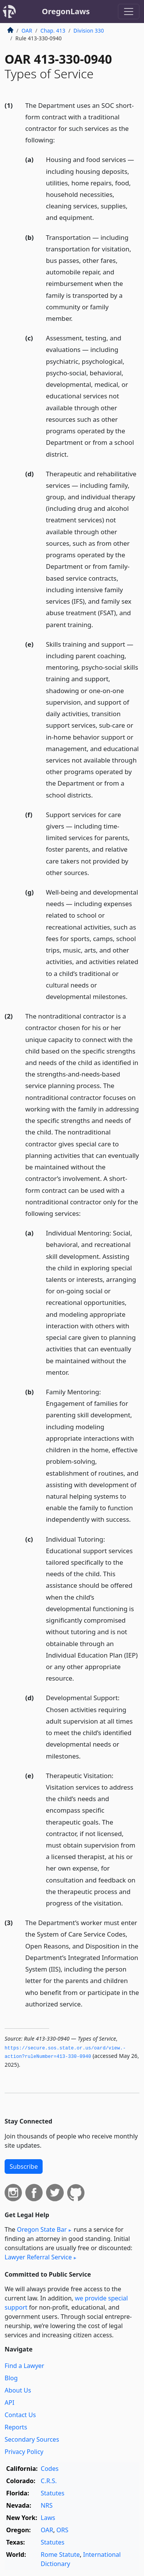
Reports (16, 2427)
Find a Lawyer (24, 2365)
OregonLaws (66, 11)
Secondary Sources (32, 2439)
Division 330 (88, 30)
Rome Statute (60, 2554)
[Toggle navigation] (128, 11)
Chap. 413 (52, 30)
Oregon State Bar (42, 2229)
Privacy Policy (24, 2451)
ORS (62, 2530)
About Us (18, 2390)
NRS (47, 2505)
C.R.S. (49, 2481)
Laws (48, 2517)
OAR (27, 30)
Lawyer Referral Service (38, 2257)
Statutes (53, 2493)
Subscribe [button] (24, 2166)
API (9, 2402)
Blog (11, 2378)
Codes (49, 2468)
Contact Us (20, 2415)
